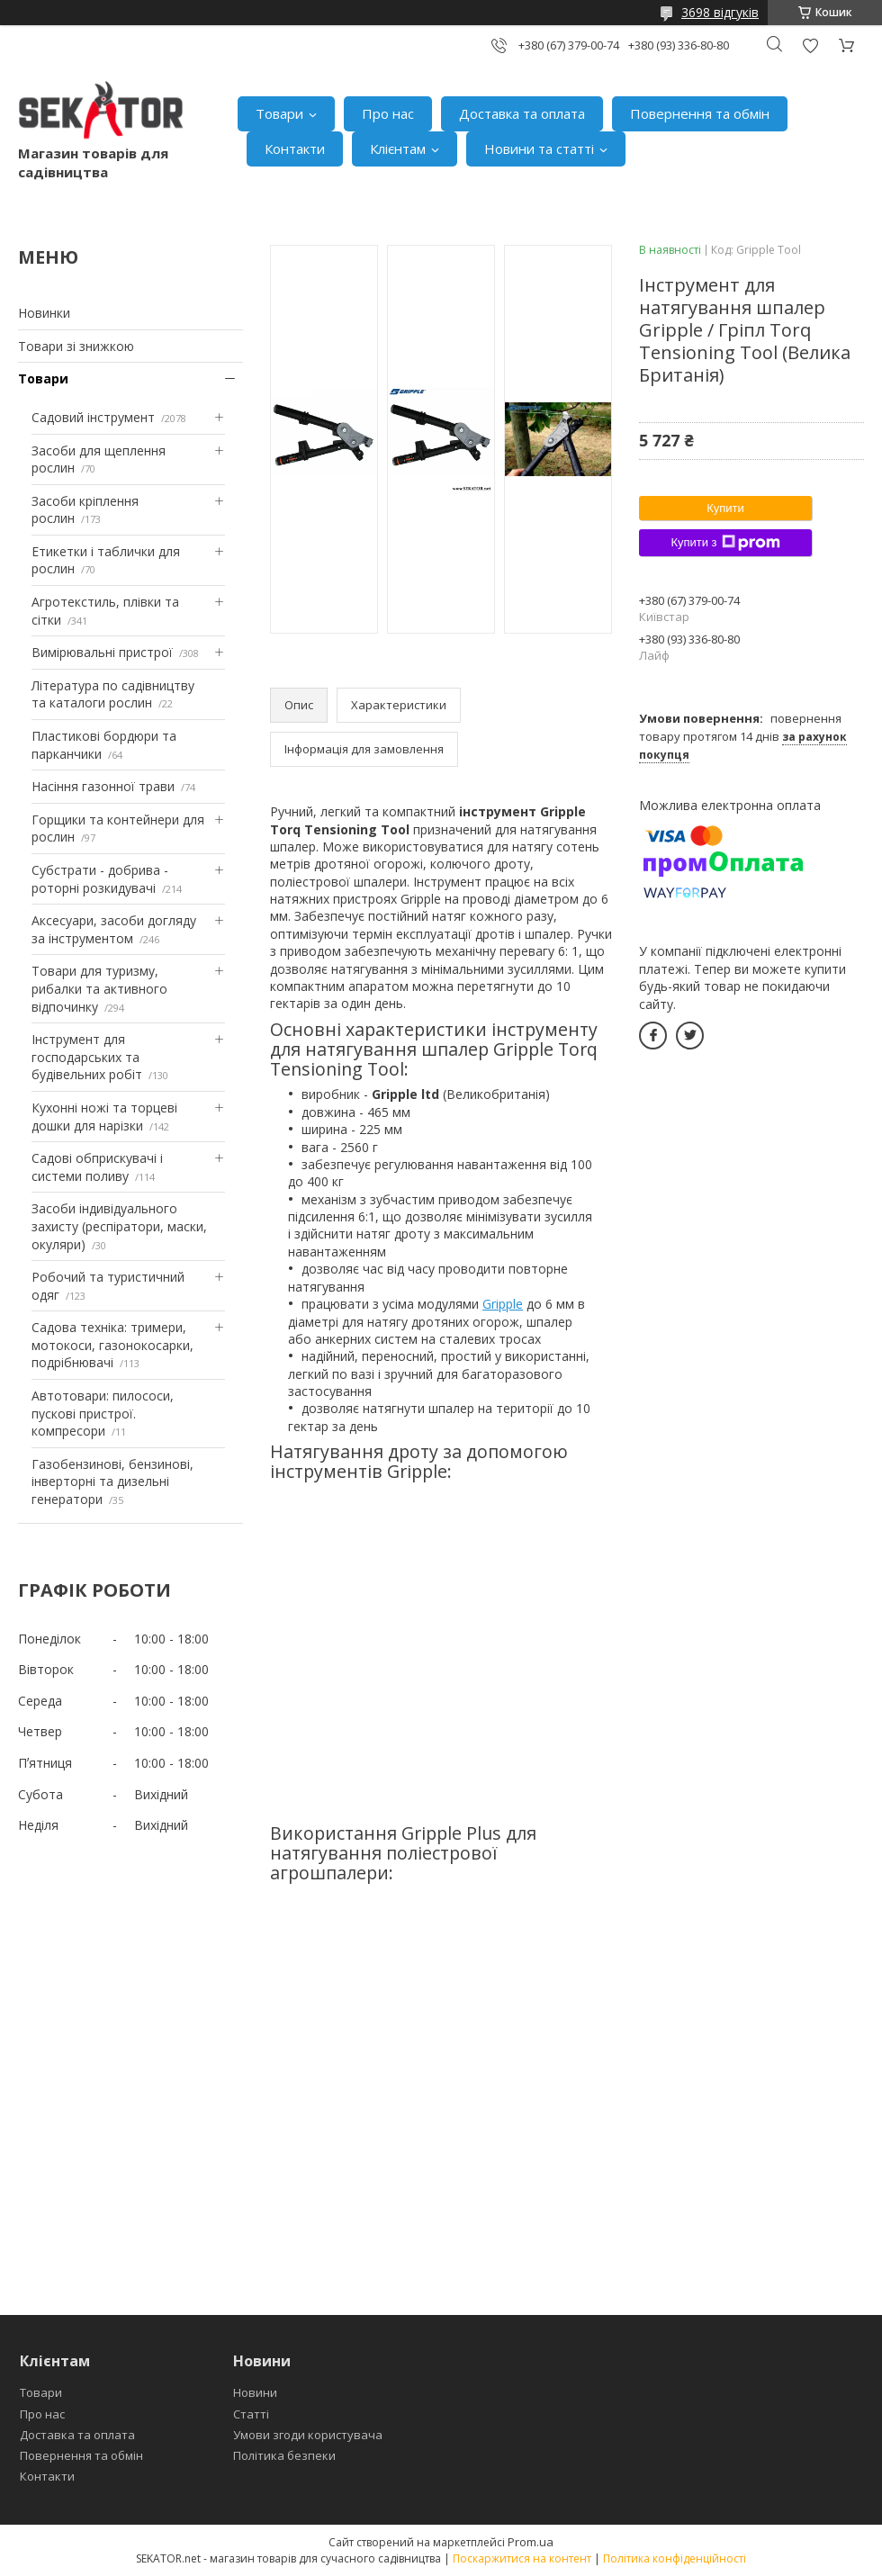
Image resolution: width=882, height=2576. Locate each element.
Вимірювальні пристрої (102, 652)
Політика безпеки (284, 2455)
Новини (255, 2392)
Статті (251, 2414)
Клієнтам (398, 149)
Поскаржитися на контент (522, 2558)
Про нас (388, 113)
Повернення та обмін (700, 113)
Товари (279, 113)
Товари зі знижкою (76, 346)
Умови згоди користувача (307, 2435)
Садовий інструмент (93, 417)
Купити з (724, 543)
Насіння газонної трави (103, 786)
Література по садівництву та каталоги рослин (113, 694)
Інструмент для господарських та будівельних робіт (87, 1057)
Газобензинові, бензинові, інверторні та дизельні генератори (113, 1481)
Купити (725, 508)
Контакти (295, 149)
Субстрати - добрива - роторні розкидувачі (100, 878)
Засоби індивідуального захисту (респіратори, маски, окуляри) (119, 1226)
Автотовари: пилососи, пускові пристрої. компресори (103, 1413)
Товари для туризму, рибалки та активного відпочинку (99, 988)
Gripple (502, 1303)
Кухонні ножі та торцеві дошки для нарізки (104, 1116)
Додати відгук (810, 45)
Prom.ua (531, 2542)
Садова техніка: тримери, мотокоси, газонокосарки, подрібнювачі (113, 1345)
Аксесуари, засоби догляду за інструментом (114, 929)
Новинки (44, 312)
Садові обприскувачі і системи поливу (97, 1166)
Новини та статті (539, 149)
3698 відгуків (720, 12)
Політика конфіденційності (674, 2558)
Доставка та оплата (522, 113)
